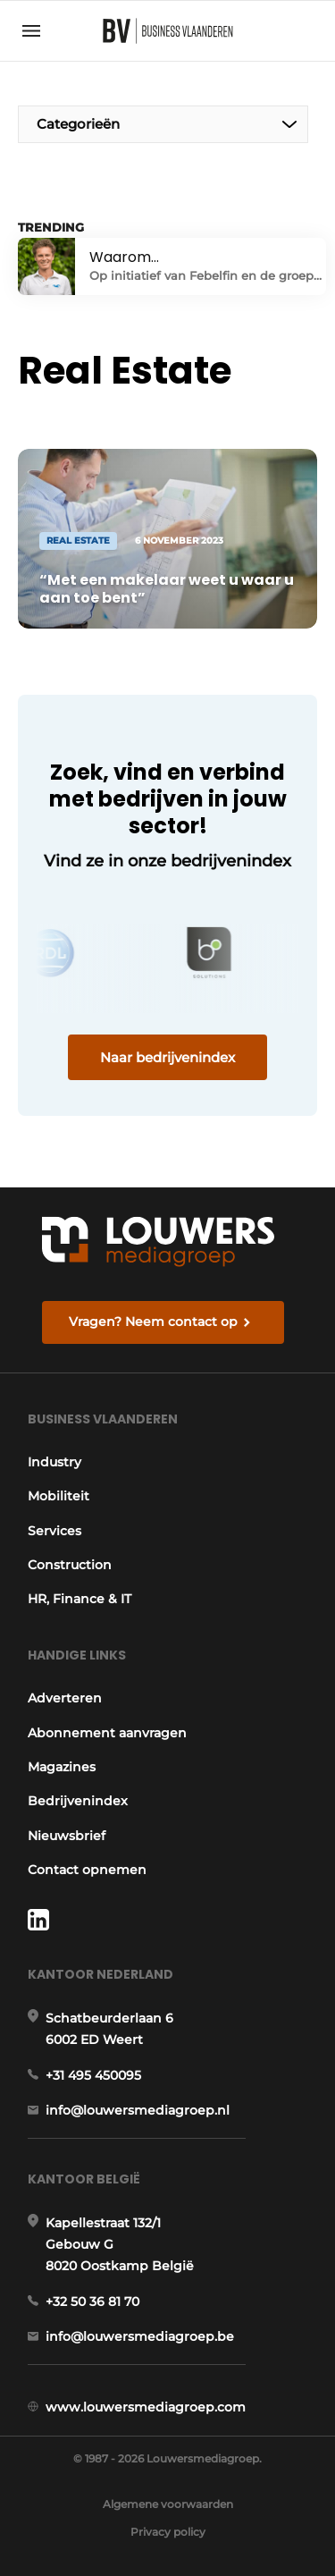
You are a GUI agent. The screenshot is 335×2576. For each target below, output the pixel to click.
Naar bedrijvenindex (167, 1057)
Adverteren (65, 1698)
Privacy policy (167, 2531)
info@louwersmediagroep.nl (138, 2110)
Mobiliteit (58, 1496)
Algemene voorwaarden (168, 2504)
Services (54, 1531)
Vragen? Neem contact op (153, 1321)
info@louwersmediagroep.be (140, 2336)
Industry (54, 1462)
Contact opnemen (87, 1870)
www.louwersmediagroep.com (146, 2407)
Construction (70, 1565)
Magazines (62, 1767)
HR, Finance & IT (79, 1599)
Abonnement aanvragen (107, 1733)
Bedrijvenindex (78, 1801)
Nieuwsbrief (66, 1836)
